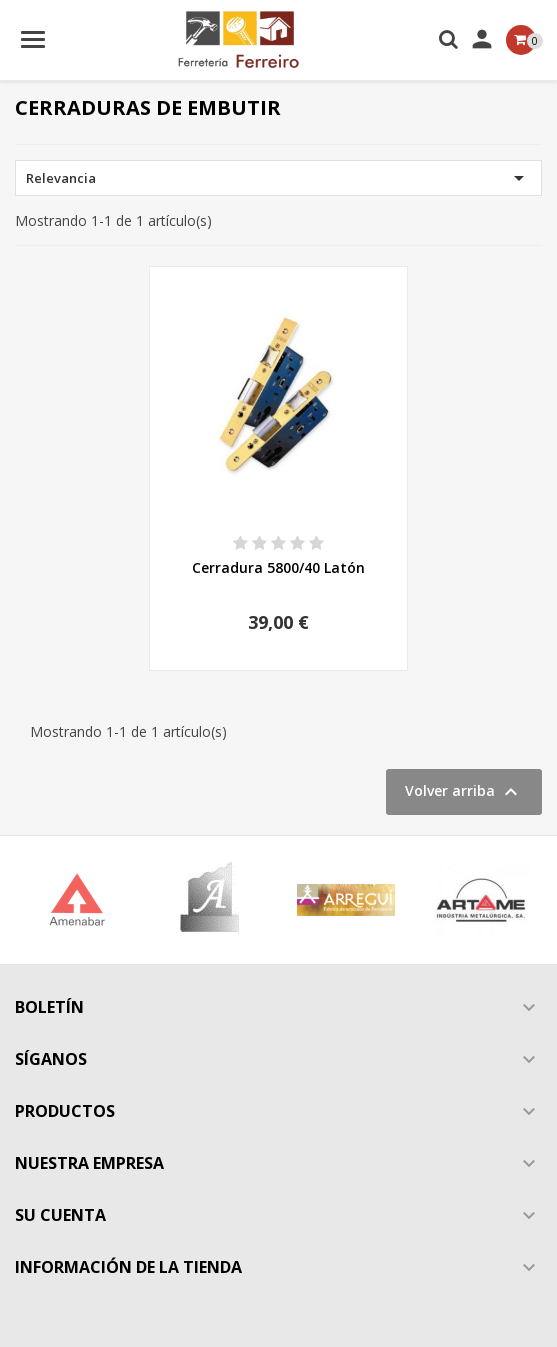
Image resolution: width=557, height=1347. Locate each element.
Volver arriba (464, 792)
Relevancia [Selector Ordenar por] (278, 178)
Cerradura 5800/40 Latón (278, 567)
